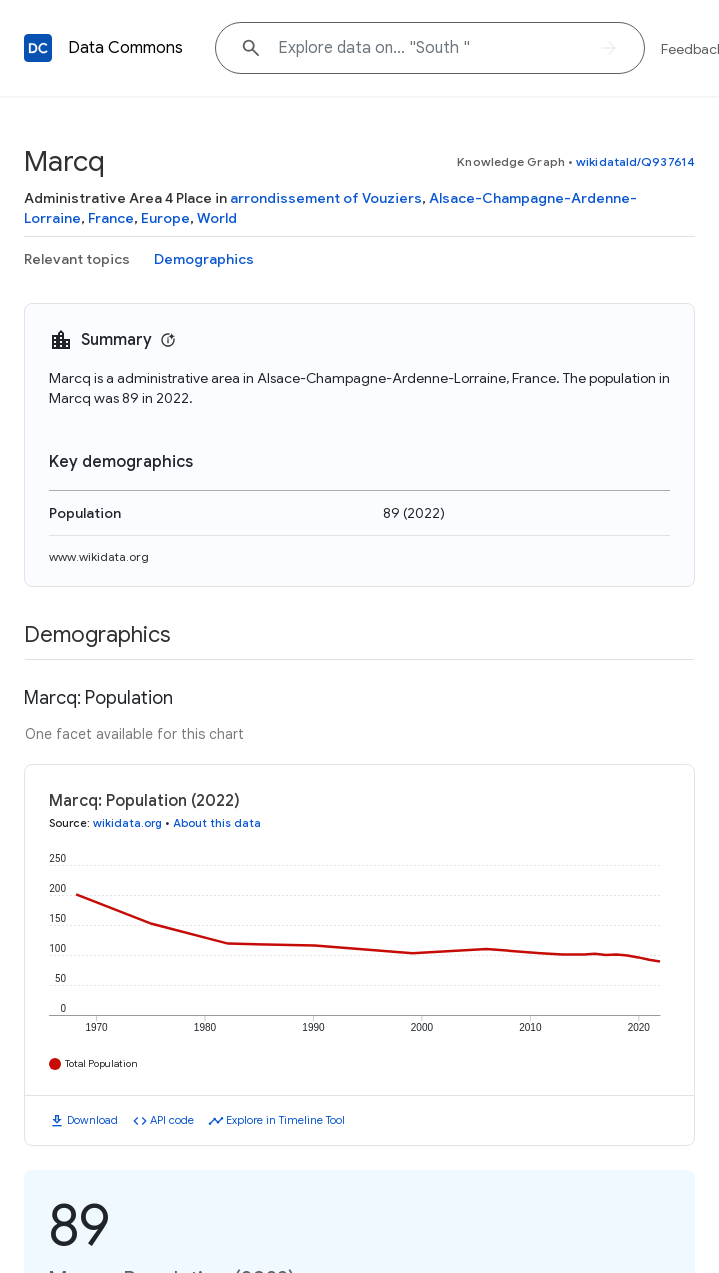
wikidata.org (127, 823)
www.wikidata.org (99, 556)
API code (172, 1120)
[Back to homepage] (38, 48)
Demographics (204, 259)
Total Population (101, 1063)
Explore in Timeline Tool (285, 1120)
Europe (165, 218)
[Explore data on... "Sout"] (430, 48)
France (111, 218)
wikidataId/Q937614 (635, 161)
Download (92, 1120)
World (217, 218)
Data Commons (125, 48)
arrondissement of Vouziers (326, 198)
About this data (217, 823)
